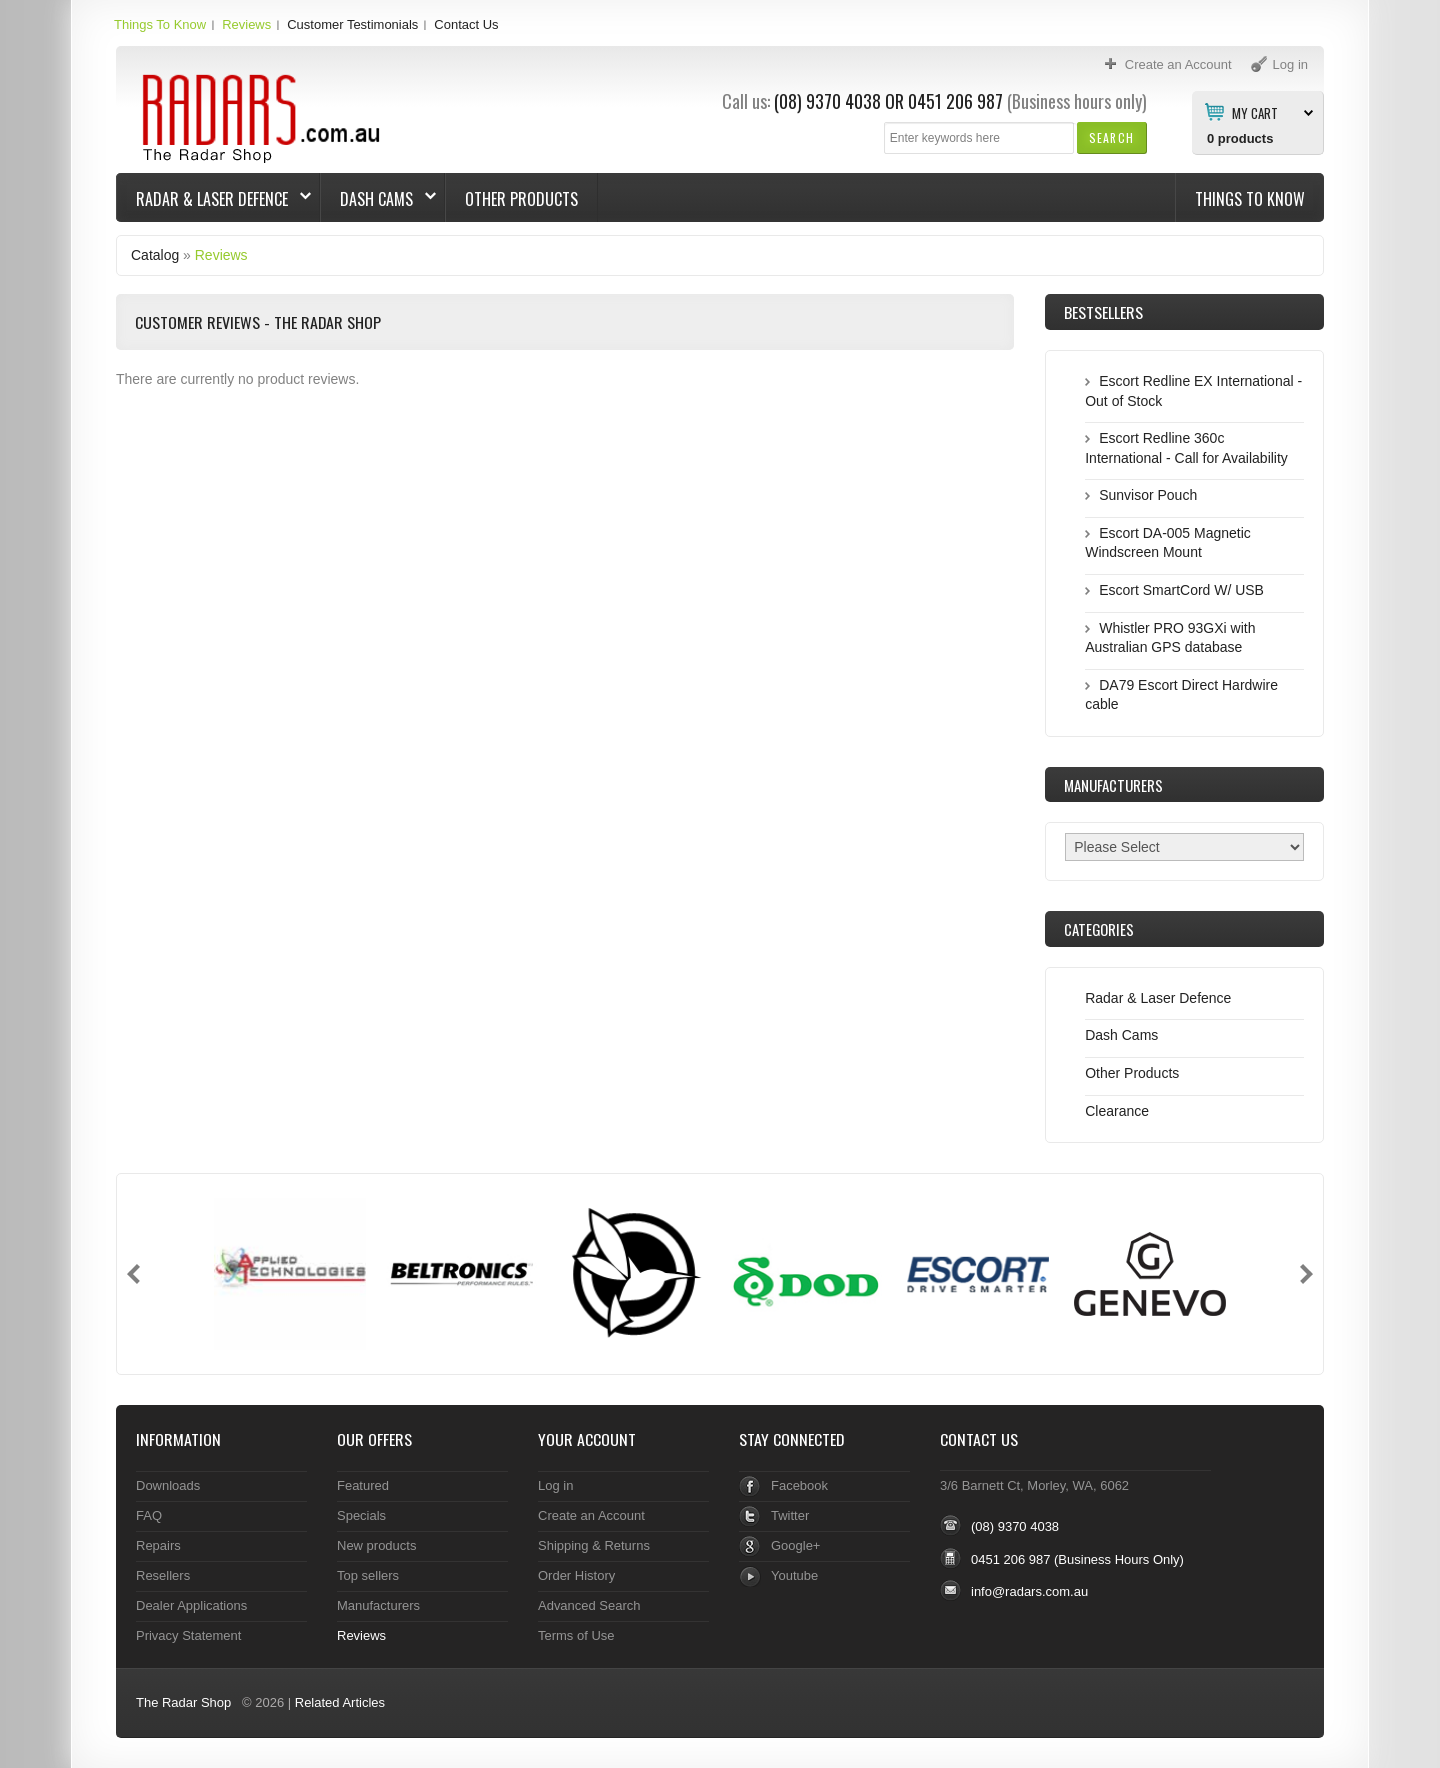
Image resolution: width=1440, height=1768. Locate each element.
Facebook (799, 1485)
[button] (1111, 137)
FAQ (149, 1515)
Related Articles (340, 1702)
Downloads (168, 1485)
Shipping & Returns (594, 1545)
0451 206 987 (955, 101)
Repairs (158, 1545)
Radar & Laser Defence (214, 199)
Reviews (246, 24)
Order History (576, 1575)
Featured (363, 1485)
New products (376, 1545)
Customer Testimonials (352, 24)
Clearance (1117, 1111)
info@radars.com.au (1029, 1591)
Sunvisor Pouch (1148, 495)
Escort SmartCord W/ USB (1181, 590)
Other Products (521, 199)
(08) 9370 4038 (827, 101)
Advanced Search (589, 1605)
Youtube (794, 1575)
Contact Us (466, 24)
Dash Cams (378, 199)
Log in (555, 1485)
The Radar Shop (183, 1702)
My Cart (1255, 112)
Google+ (795, 1545)
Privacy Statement (188, 1635)
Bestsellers (1103, 312)
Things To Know (160, 24)
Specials (361, 1515)
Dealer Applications (191, 1605)
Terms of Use (576, 1635)
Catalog (155, 255)
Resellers (163, 1575)
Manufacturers (378, 1605)
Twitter (790, 1515)
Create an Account (591, 1515)
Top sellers (368, 1575)
